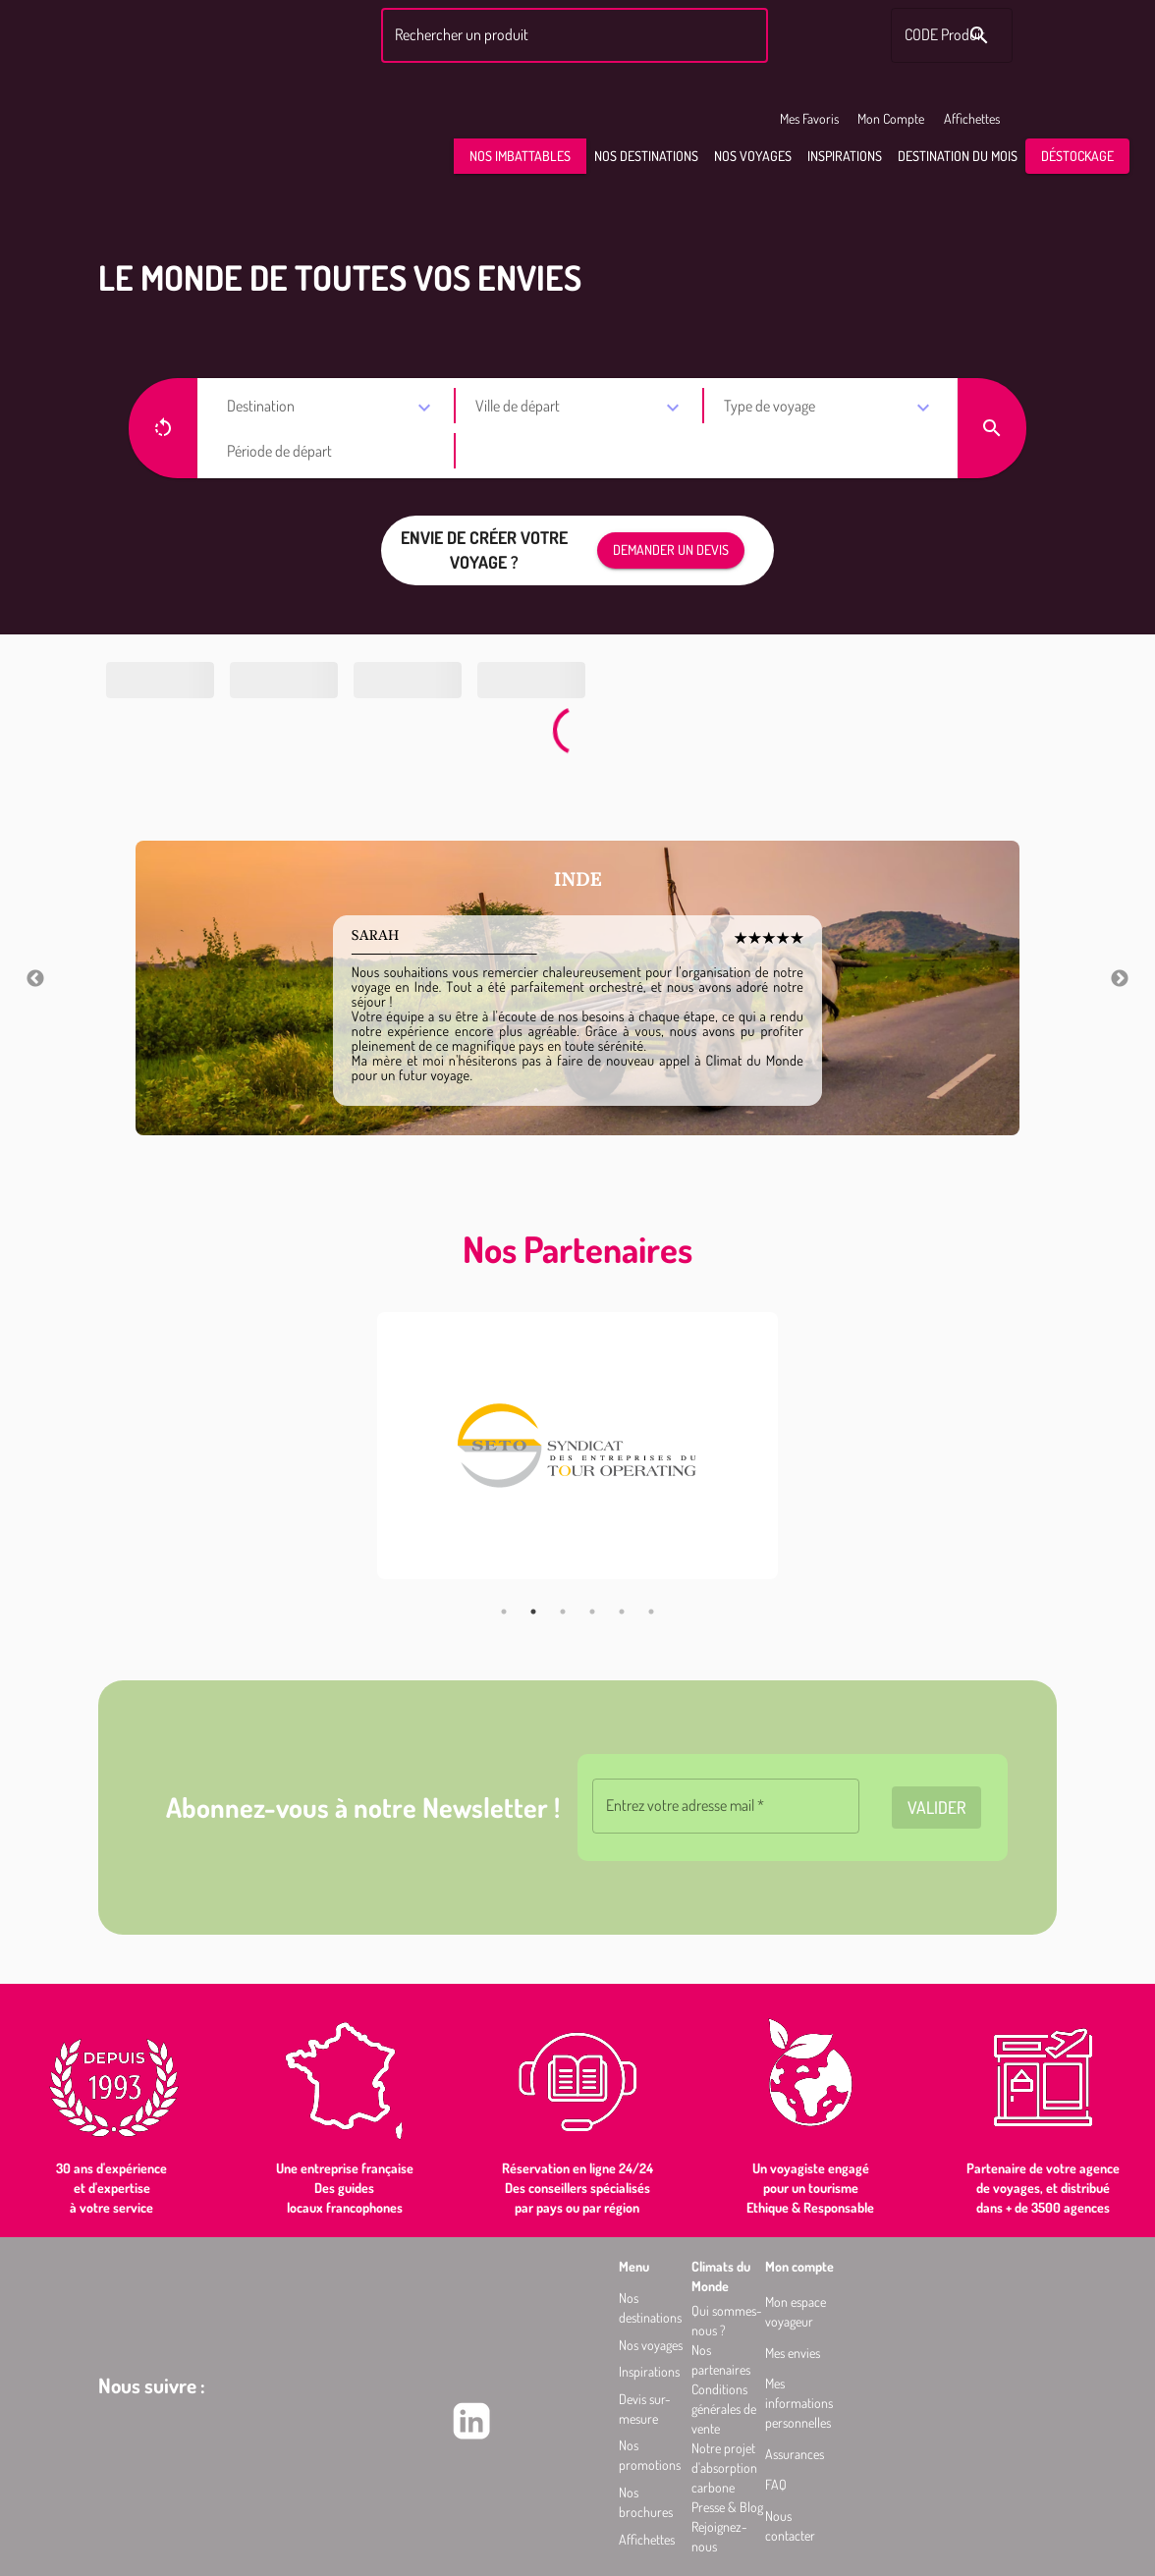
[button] (520, 156)
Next (1119, 979)
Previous (35, 979)
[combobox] (571, 35)
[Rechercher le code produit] (979, 35)
